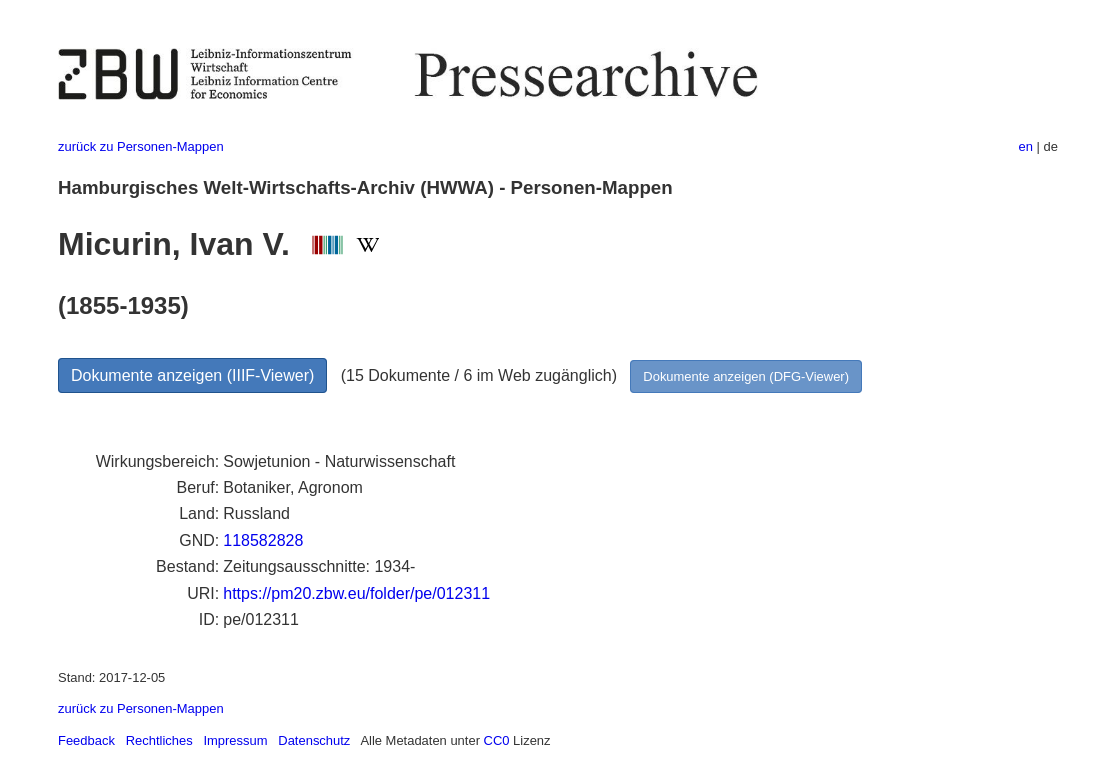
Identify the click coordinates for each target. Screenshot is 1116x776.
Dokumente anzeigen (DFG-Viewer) (746, 376)
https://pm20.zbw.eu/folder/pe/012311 (356, 593)
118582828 (263, 540)
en (1026, 146)
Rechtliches (159, 740)
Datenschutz (314, 740)
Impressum (235, 740)
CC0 (497, 740)
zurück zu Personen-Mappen (141, 146)
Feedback (86, 740)
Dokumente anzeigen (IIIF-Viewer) (192, 375)
